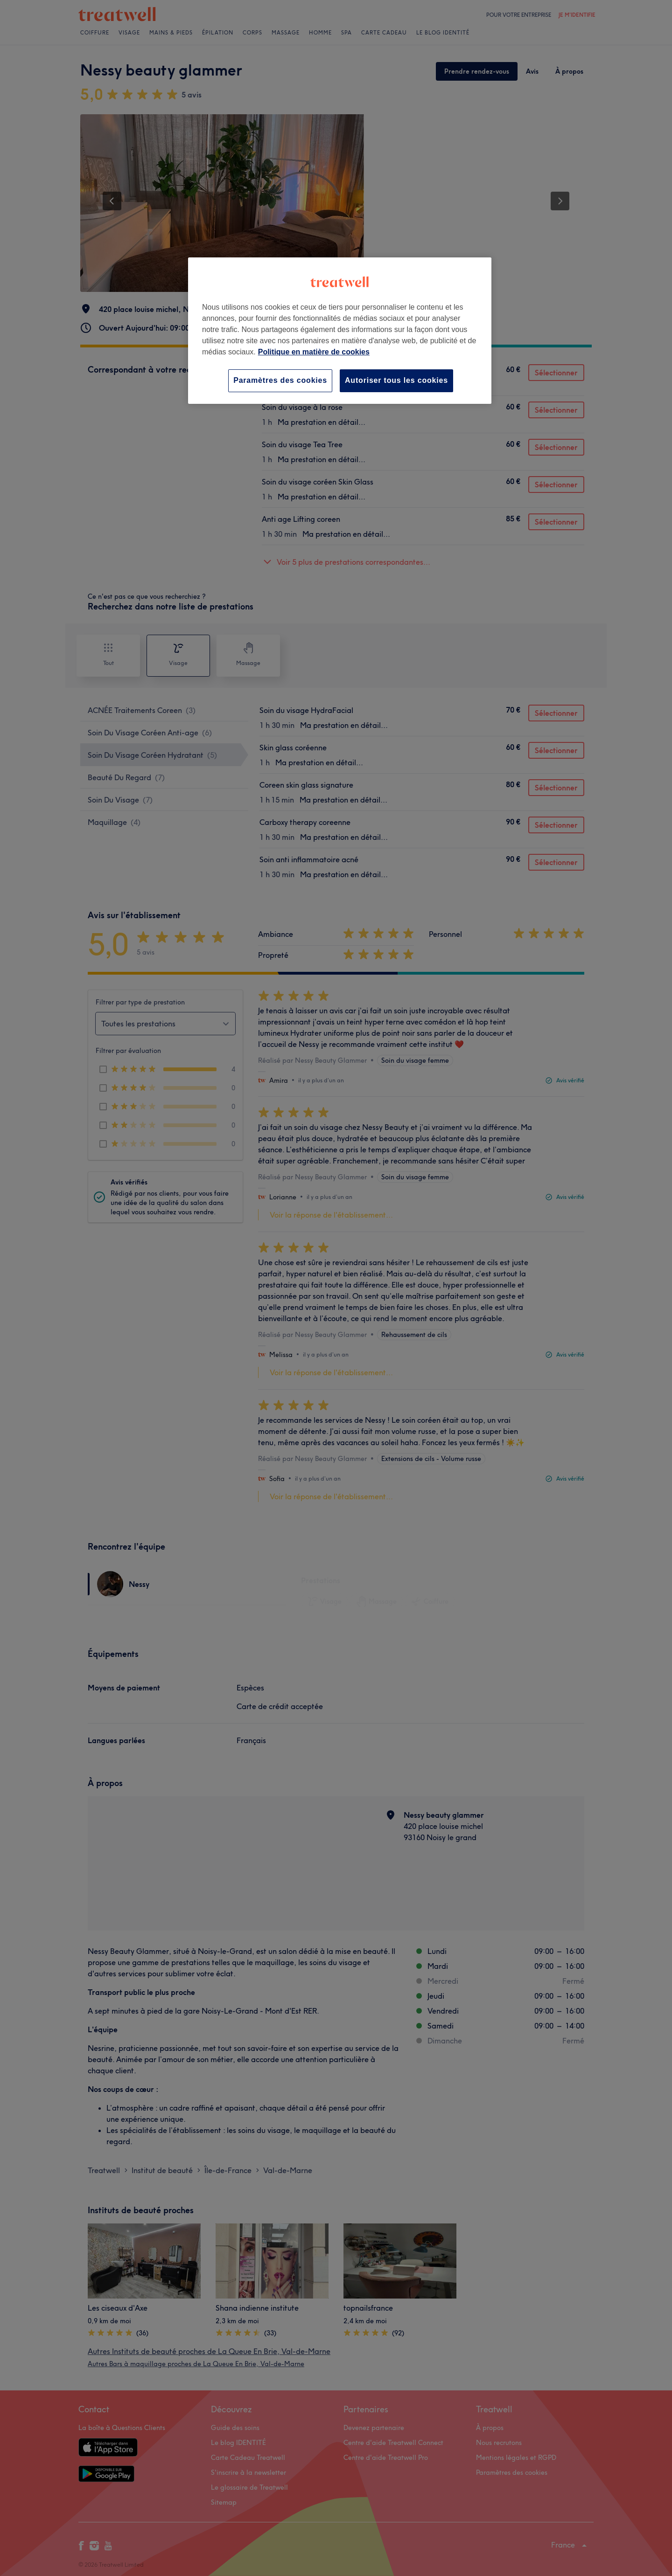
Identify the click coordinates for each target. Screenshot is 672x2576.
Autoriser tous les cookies (396, 380)
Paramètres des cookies (280, 380)
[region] (339, 330)
